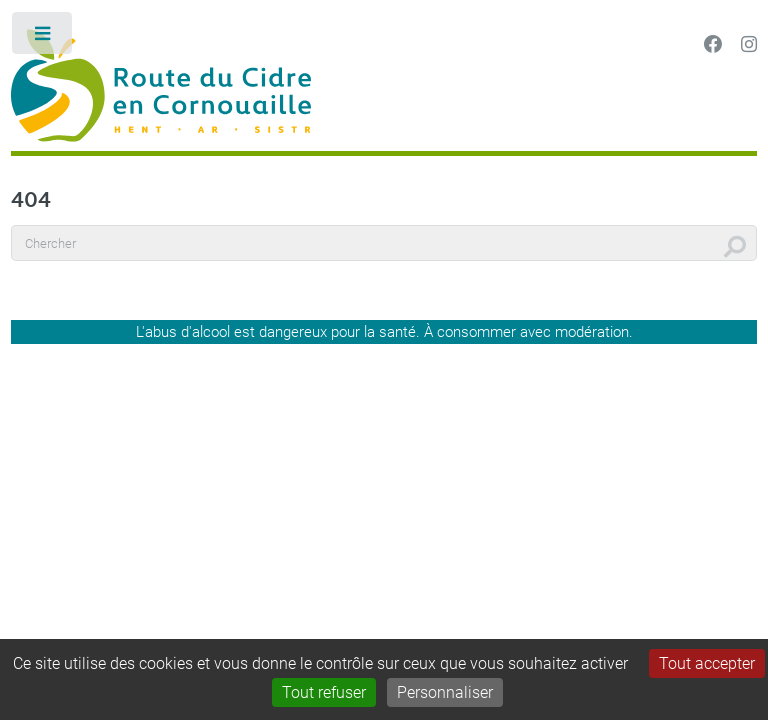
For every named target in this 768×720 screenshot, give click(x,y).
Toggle (43, 37)
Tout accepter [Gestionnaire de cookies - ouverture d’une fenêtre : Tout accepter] (707, 663)
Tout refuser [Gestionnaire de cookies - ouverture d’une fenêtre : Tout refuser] (324, 692)
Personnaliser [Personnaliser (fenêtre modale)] (445, 692)
